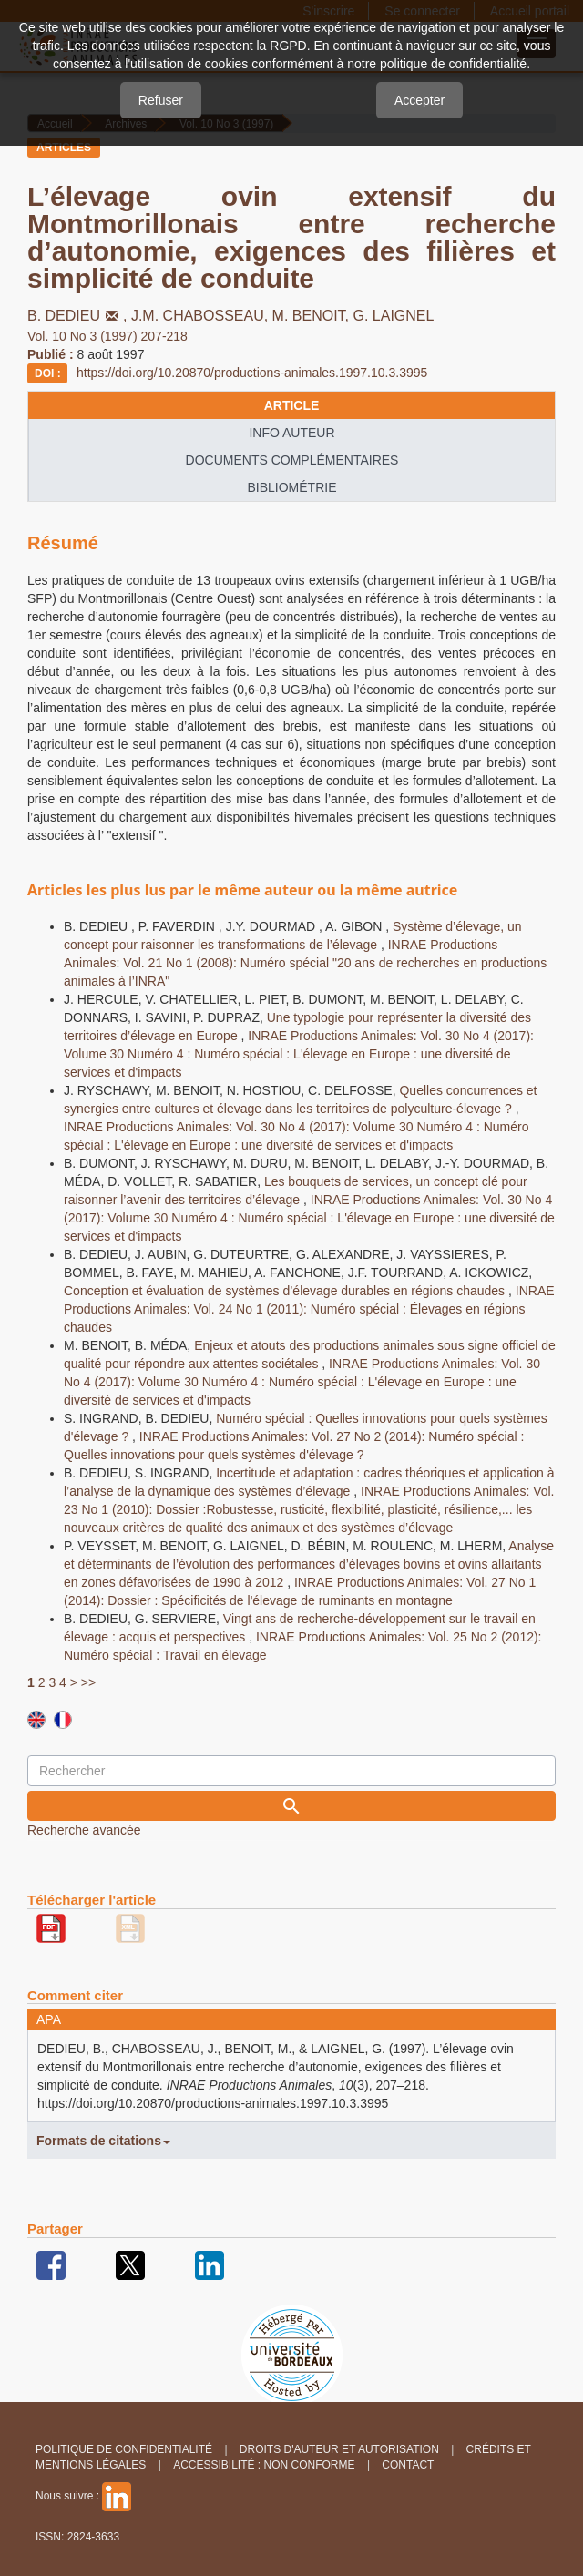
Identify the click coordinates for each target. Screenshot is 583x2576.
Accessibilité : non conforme (263, 2464)
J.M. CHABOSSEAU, (201, 315)
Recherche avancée (84, 1830)
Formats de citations (103, 2140)
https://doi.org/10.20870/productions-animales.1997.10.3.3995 (252, 372)
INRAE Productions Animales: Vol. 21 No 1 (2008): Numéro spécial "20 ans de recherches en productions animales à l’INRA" (305, 962)
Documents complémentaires (292, 460)
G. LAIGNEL (394, 315)
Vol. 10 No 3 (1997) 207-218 (107, 336)
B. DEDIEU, (79, 315)
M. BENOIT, (312, 315)
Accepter (419, 100)
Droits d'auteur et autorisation (339, 2449)
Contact (408, 2464)
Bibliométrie (291, 487)
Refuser (160, 100)
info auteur (291, 432)
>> (88, 1682)
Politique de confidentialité (124, 2449)
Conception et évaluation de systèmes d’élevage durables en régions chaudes (286, 1290)
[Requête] (291, 1770)
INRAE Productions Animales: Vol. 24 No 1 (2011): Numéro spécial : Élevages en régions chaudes (309, 1308)
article (292, 405)
